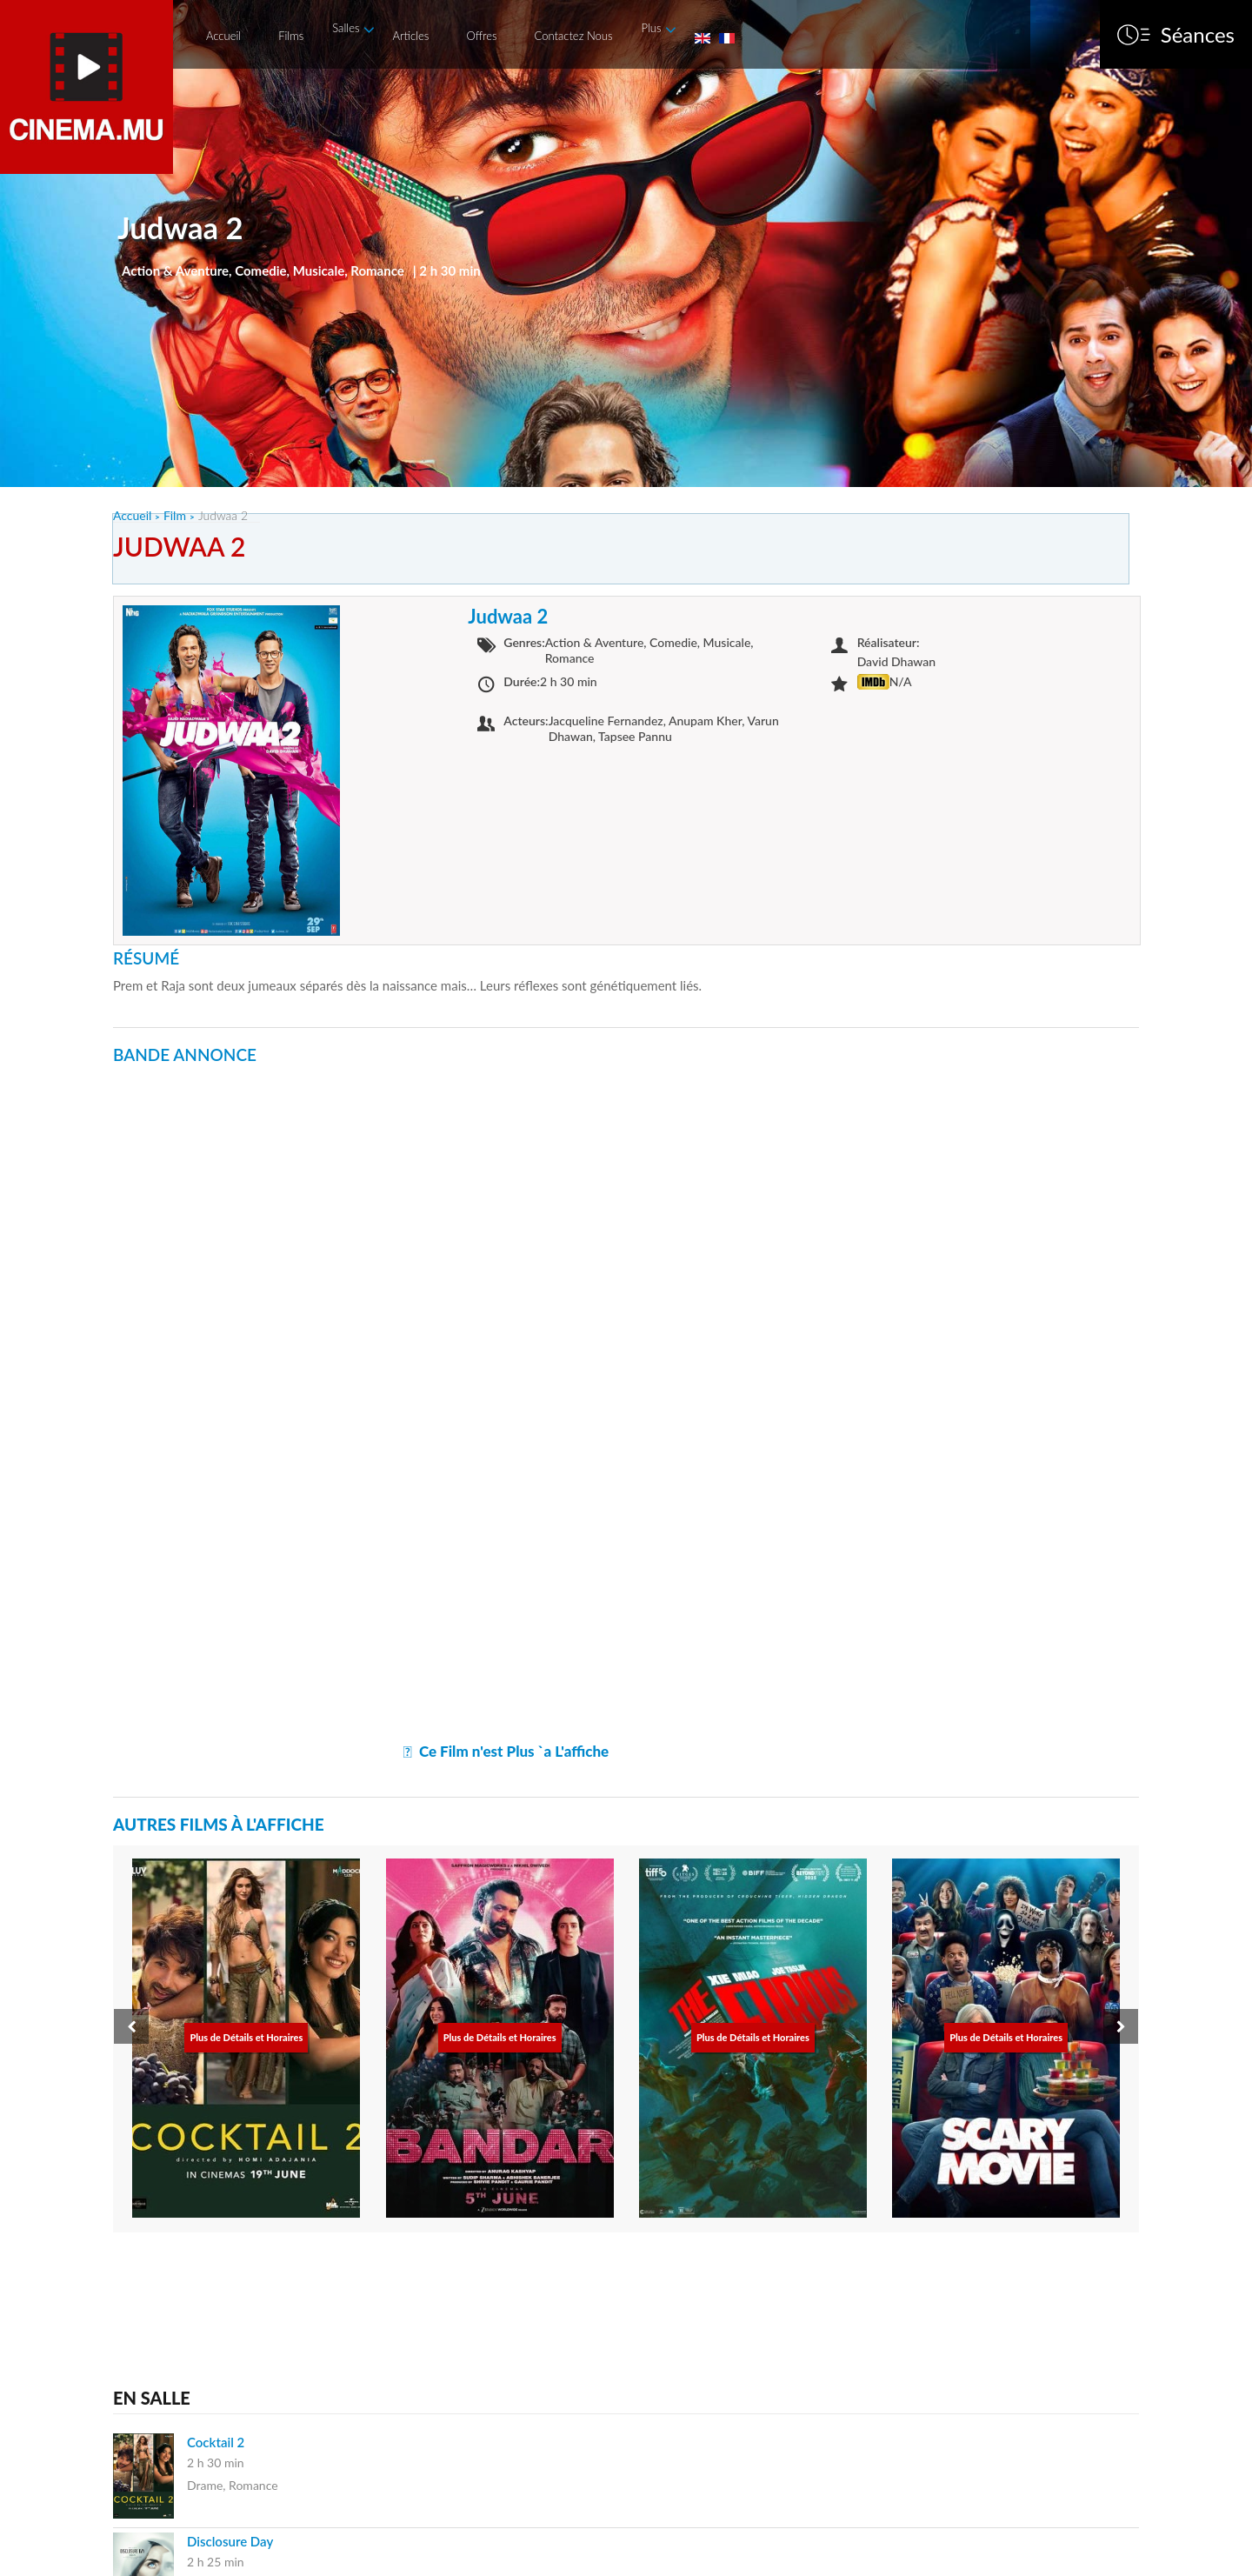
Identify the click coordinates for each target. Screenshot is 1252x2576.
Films (290, 36)
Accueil (223, 36)
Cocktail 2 (215, 2442)
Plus (651, 28)
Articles (410, 36)
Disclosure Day (230, 2541)
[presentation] (131, 2026)
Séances (1198, 34)
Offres (481, 36)
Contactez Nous (574, 36)
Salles (345, 28)
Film (174, 515)
